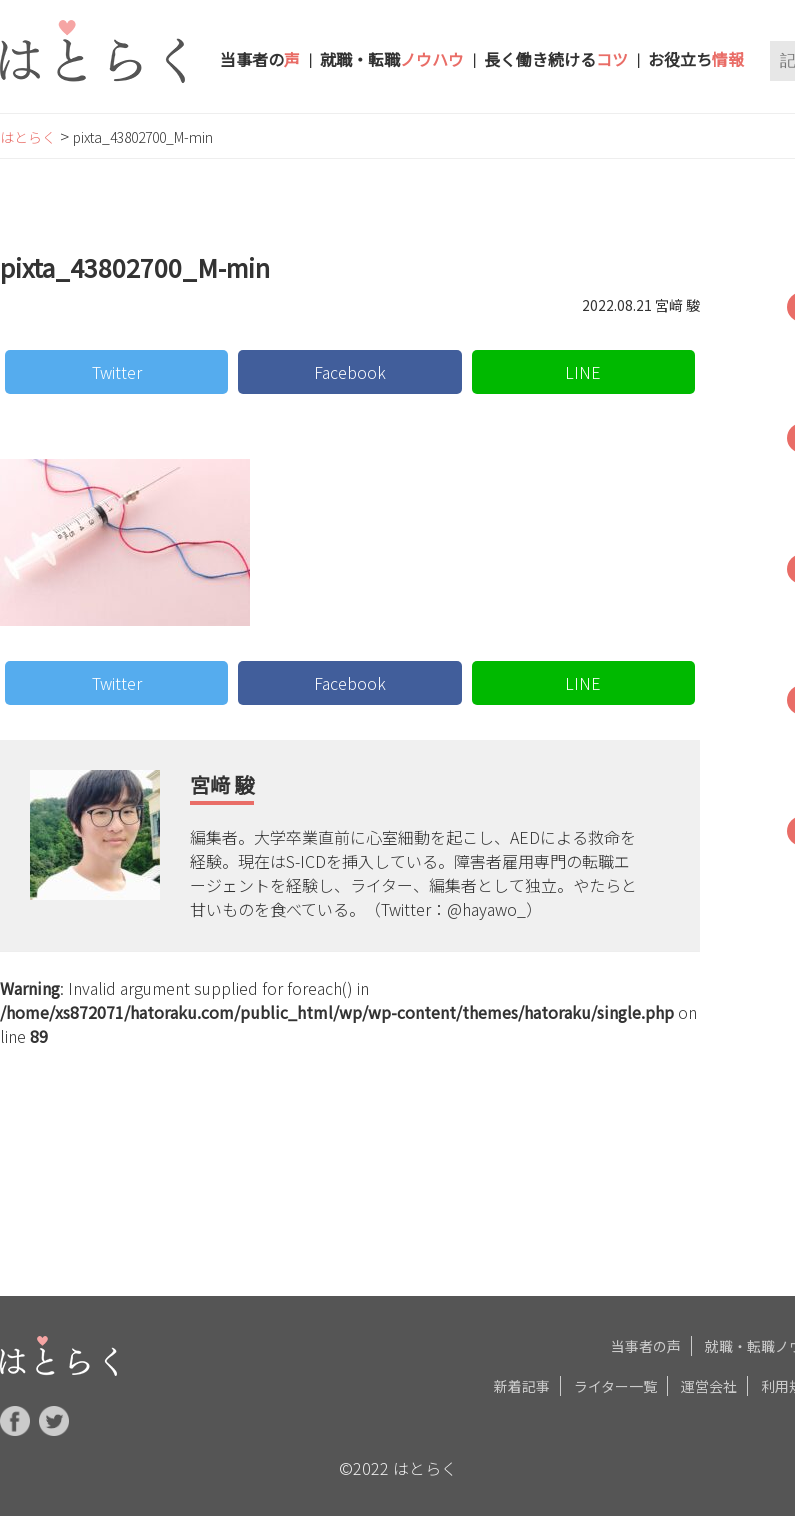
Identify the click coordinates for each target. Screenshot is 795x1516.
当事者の (260, 59)
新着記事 (522, 1382)
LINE (583, 372)
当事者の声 (646, 1342)
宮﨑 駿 (222, 784)
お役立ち (696, 59)
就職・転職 (392, 59)
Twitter (117, 372)
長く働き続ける (556, 59)
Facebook (350, 372)
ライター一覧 (615, 1382)
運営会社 (709, 1382)
